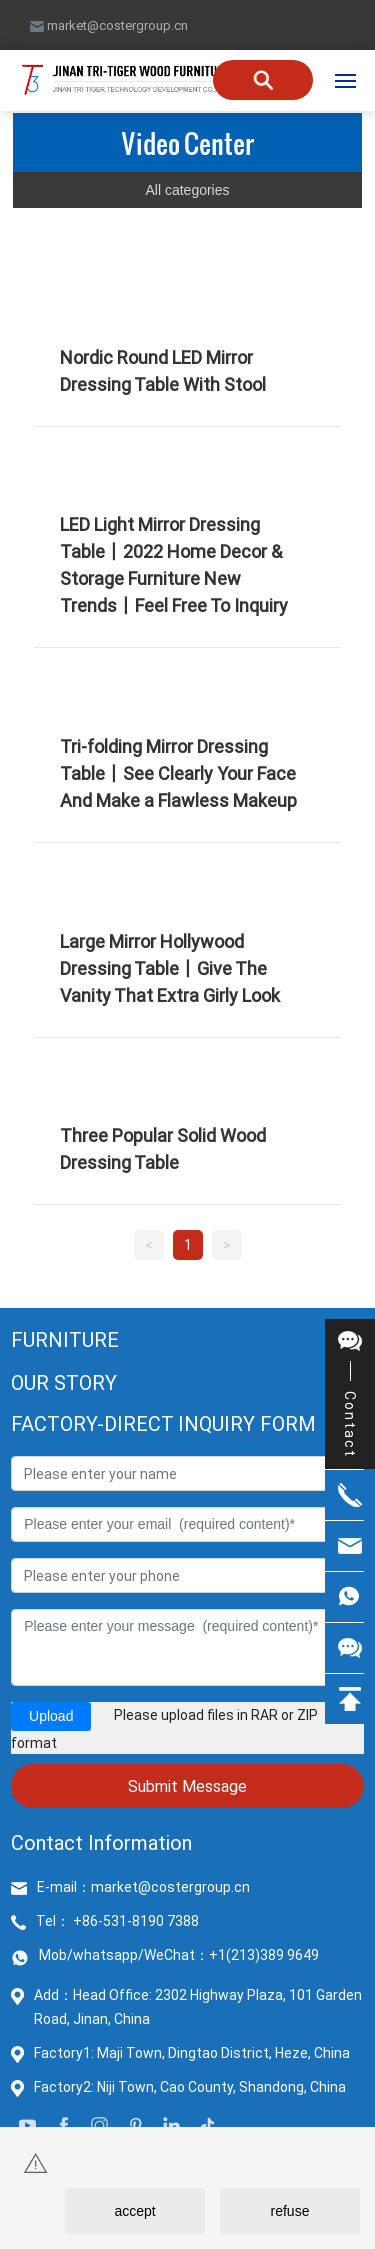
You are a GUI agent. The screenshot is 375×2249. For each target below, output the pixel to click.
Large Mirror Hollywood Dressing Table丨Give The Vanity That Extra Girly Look (170, 968)
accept (134, 2211)
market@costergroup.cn (109, 25)
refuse (290, 2211)
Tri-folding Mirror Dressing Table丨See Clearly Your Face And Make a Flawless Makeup (178, 773)
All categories (187, 190)
